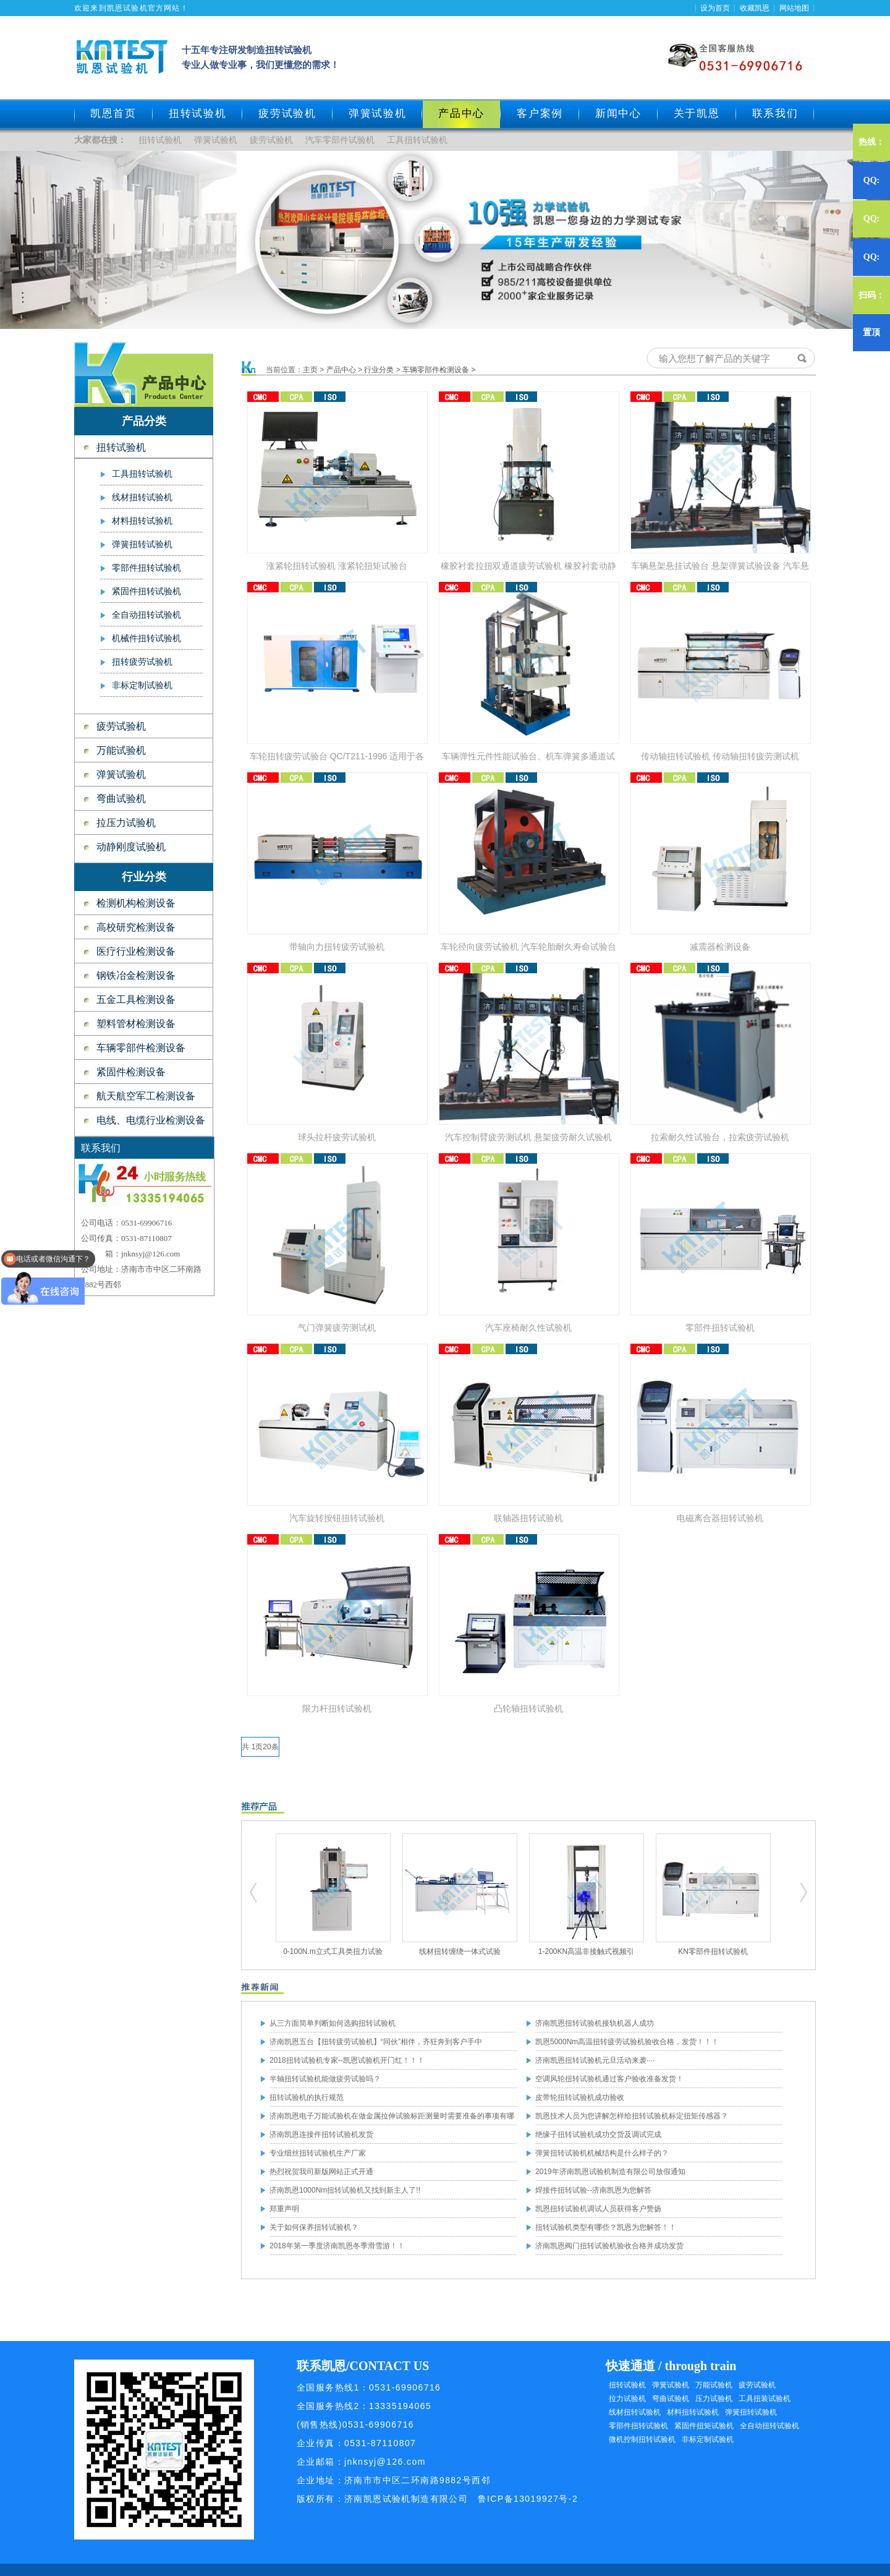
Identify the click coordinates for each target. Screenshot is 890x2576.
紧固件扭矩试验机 (704, 2425)
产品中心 (341, 369)
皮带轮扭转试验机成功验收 (579, 2097)
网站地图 (794, 8)
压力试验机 (713, 2398)
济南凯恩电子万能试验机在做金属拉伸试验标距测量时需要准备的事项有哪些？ (391, 2118)
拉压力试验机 (126, 822)
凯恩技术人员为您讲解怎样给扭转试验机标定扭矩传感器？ (631, 2116)
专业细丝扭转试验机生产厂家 (317, 2153)
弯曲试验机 (121, 798)
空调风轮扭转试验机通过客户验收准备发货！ (609, 2079)
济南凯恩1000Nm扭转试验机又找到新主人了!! (344, 2190)
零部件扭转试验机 (146, 568)
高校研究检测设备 (136, 927)
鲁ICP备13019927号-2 (528, 2499)
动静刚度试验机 (131, 847)
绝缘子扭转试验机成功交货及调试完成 (598, 2134)
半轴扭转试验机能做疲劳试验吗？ (325, 2079)
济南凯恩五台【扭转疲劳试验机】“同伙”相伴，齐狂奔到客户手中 (375, 2041)
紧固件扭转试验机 (146, 591)
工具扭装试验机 (764, 2398)
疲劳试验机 (287, 113)
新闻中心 (618, 113)
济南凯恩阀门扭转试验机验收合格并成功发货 (609, 2245)
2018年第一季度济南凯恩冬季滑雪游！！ (337, 2245)
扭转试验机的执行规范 (306, 2097)
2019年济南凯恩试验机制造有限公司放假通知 (610, 2171)
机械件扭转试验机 (146, 638)
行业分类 (379, 369)
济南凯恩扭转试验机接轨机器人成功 (594, 2023)
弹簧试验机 (378, 113)
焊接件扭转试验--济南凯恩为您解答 (593, 2190)
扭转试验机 (198, 113)
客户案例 (540, 113)
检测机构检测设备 (136, 903)
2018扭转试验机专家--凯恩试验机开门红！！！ (347, 2060)
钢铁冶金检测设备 (136, 975)
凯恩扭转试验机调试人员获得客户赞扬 (598, 2208)
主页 (310, 369)
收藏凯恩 (754, 8)
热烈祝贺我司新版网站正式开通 (321, 2171)
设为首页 (715, 8)
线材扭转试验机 (142, 497)
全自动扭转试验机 (146, 615)
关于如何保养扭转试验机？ (313, 2227)
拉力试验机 (627, 2398)
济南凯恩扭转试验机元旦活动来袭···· (595, 2060)
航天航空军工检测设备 (145, 1096)
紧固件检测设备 (131, 1072)
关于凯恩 (697, 113)
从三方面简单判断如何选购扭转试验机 (332, 2023)
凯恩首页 (113, 113)
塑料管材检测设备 (136, 1023)
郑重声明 (284, 2208)
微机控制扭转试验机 (642, 2439)
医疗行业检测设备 (136, 951)
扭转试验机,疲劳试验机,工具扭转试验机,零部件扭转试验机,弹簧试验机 (253, 1893)
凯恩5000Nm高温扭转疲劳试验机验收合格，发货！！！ (627, 2041)
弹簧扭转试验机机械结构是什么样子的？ (602, 2153)
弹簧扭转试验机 (142, 544)
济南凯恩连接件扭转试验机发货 (321, 2134)
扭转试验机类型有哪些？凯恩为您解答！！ (605, 2227)
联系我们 (775, 113)
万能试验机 (121, 750)
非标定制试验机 (142, 685)
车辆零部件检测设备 (140, 1048)
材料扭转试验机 (142, 521)
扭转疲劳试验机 (142, 662)
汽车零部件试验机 (340, 140)
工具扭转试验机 (417, 140)
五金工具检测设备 (136, 999)
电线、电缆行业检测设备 (150, 1120)
